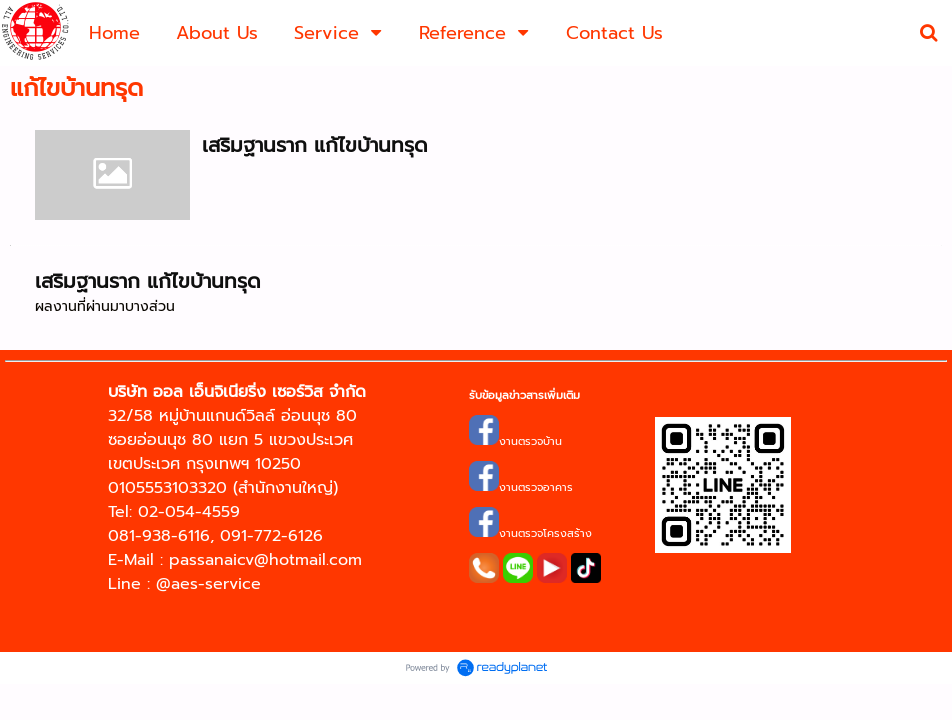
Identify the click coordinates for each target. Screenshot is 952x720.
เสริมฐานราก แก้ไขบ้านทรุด (315, 145)
